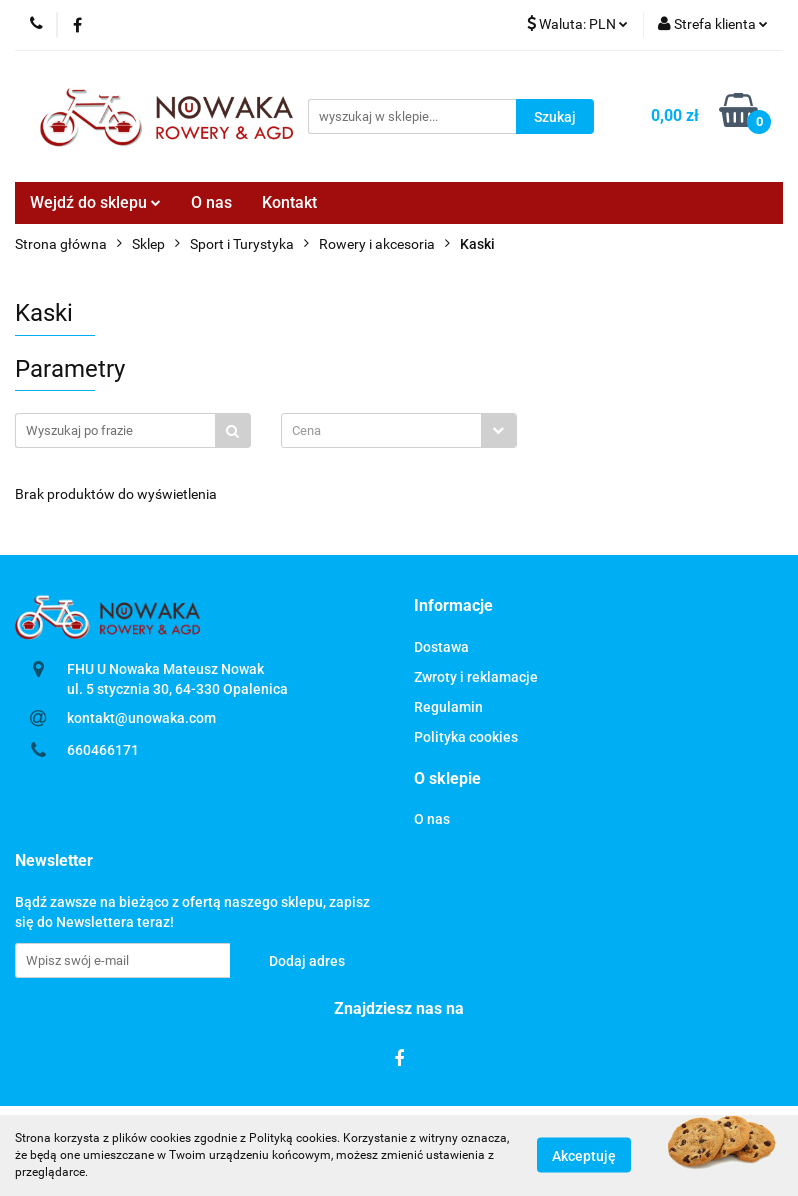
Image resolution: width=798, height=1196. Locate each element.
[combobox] (399, 430)
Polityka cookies (466, 737)
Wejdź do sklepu (95, 202)
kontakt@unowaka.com (141, 718)
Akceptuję (584, 1156)
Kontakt (289, 202)
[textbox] (381, 430)
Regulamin (448, 707)
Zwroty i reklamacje (476, 677)
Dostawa (441, 647)
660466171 (103, 750)
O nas (211, 202)
